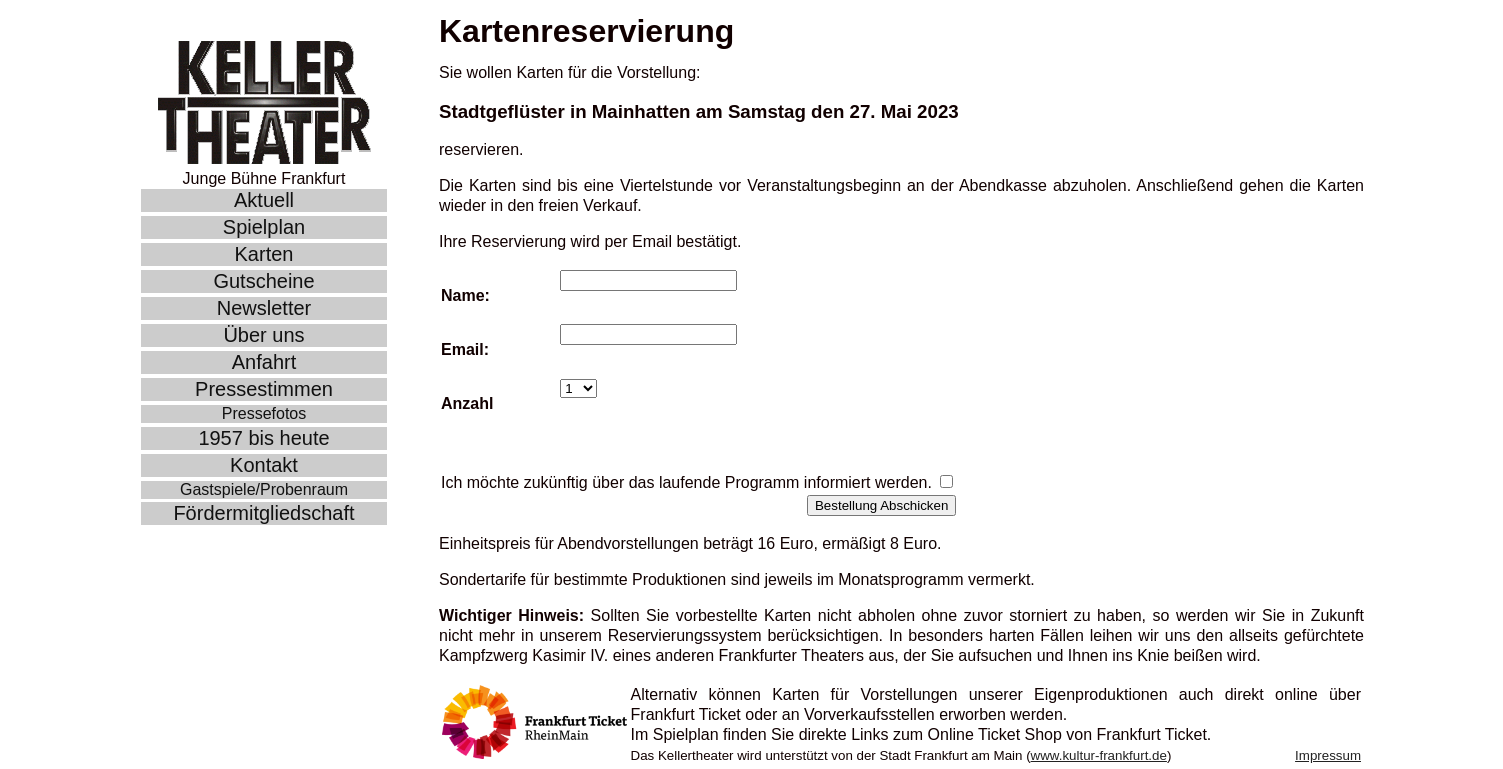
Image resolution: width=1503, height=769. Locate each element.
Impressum (1328, 755)
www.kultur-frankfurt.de (1099, 755)
